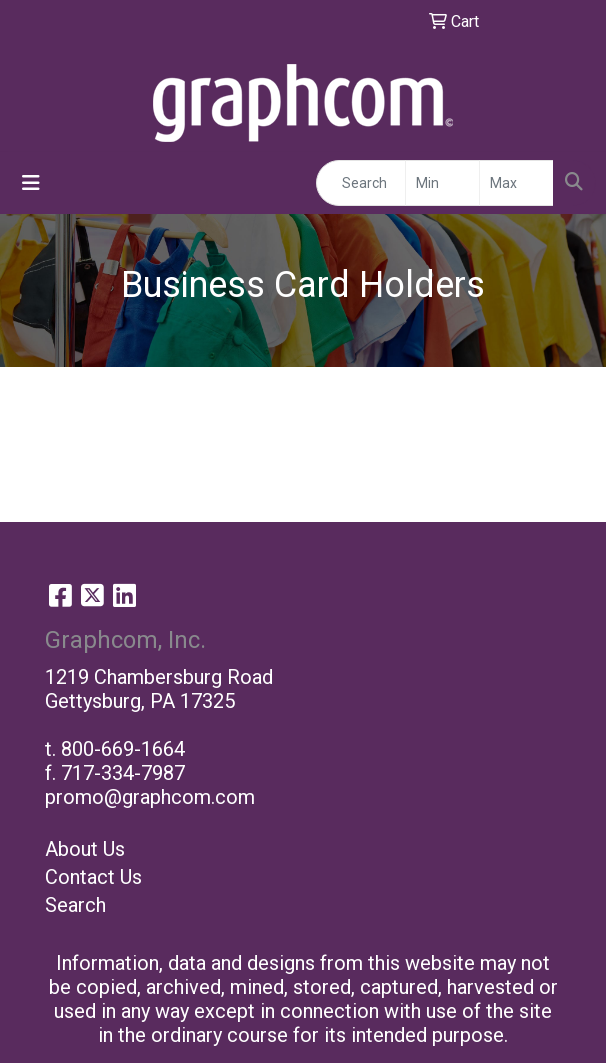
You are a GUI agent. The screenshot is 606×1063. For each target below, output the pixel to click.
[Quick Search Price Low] (442, 183)
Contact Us (93, 877)
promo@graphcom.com (150, 797)
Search (75, 905)
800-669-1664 (123, 749)
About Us (85, 849)
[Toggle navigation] (31, 183)
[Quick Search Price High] (516, 183)
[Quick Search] (361, 183)
